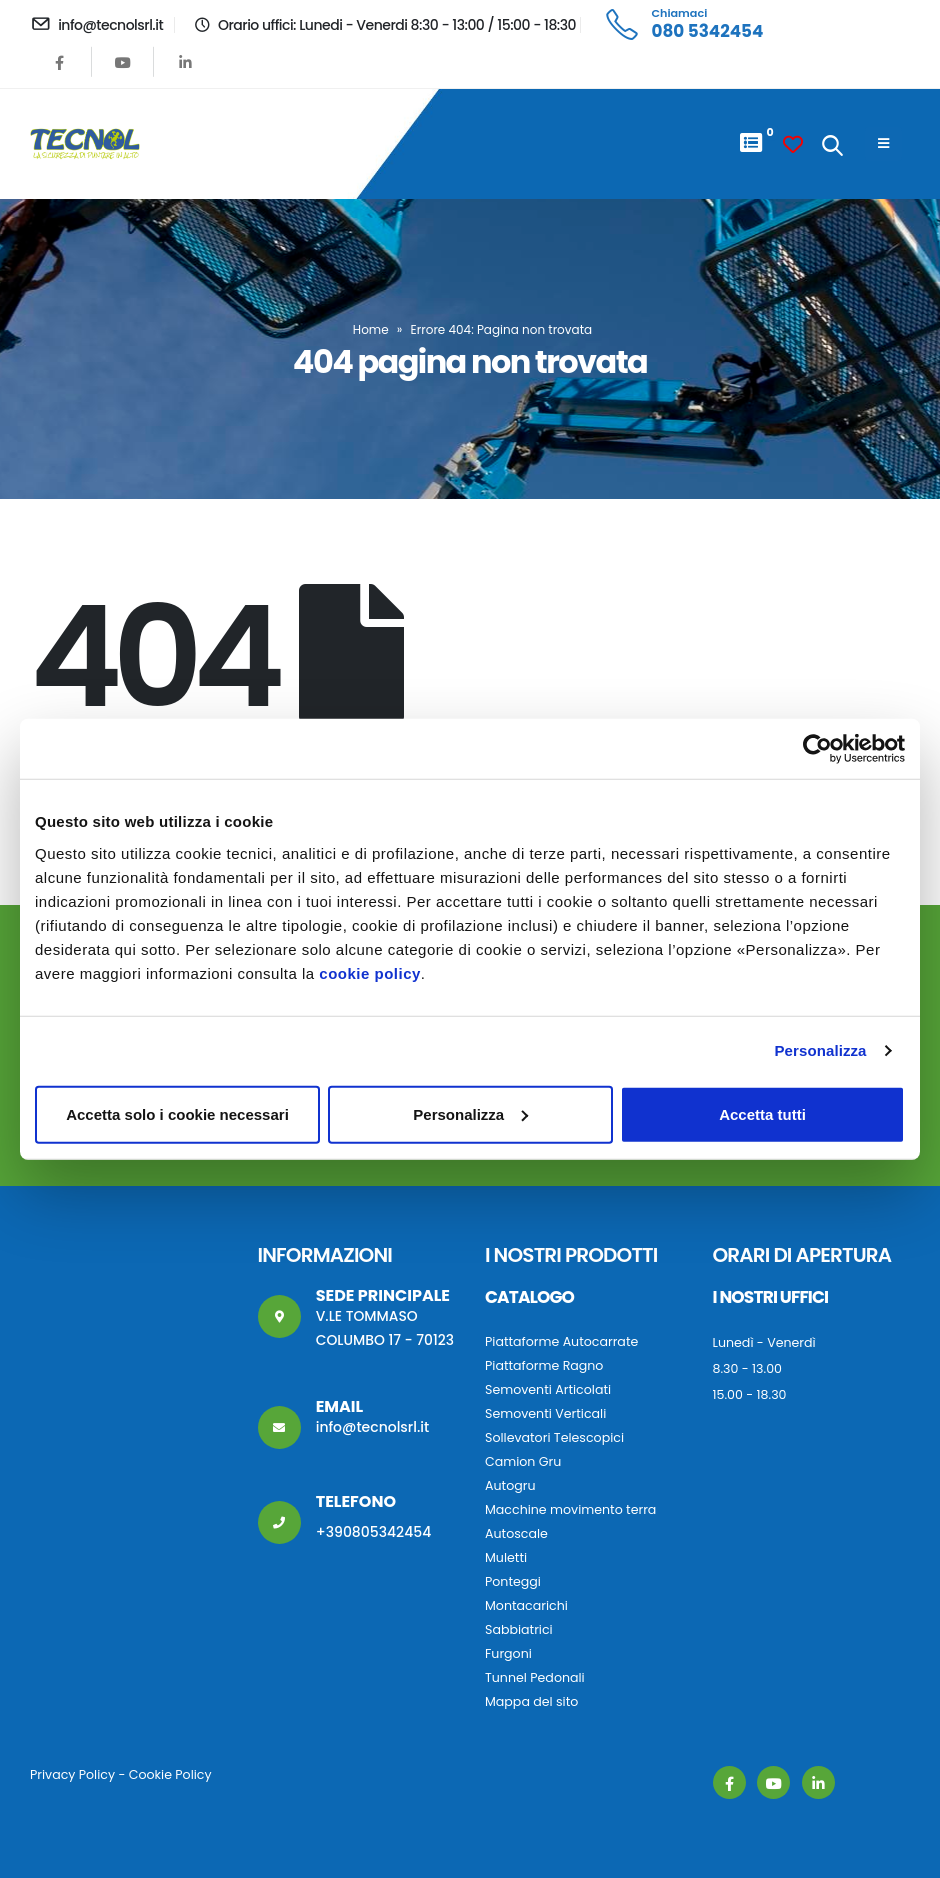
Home (371, 329)
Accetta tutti (762, 1113)
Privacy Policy (72, 1774)
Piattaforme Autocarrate (561, 1341)
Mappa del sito (531, 1701)
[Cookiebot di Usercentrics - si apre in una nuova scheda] (817, 749)
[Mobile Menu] (883, 144)
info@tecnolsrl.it (373, 1427)
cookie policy (370, 972)
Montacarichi (526, 1605)
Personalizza (820, 1050)
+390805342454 (374, 1532)
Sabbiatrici (519, 1629)
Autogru (510, 1485)
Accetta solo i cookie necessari (177, 1113)
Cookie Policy (170, 1774)
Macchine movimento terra (570, 1509)
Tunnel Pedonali (535, 1677)
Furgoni (508, 1653)
